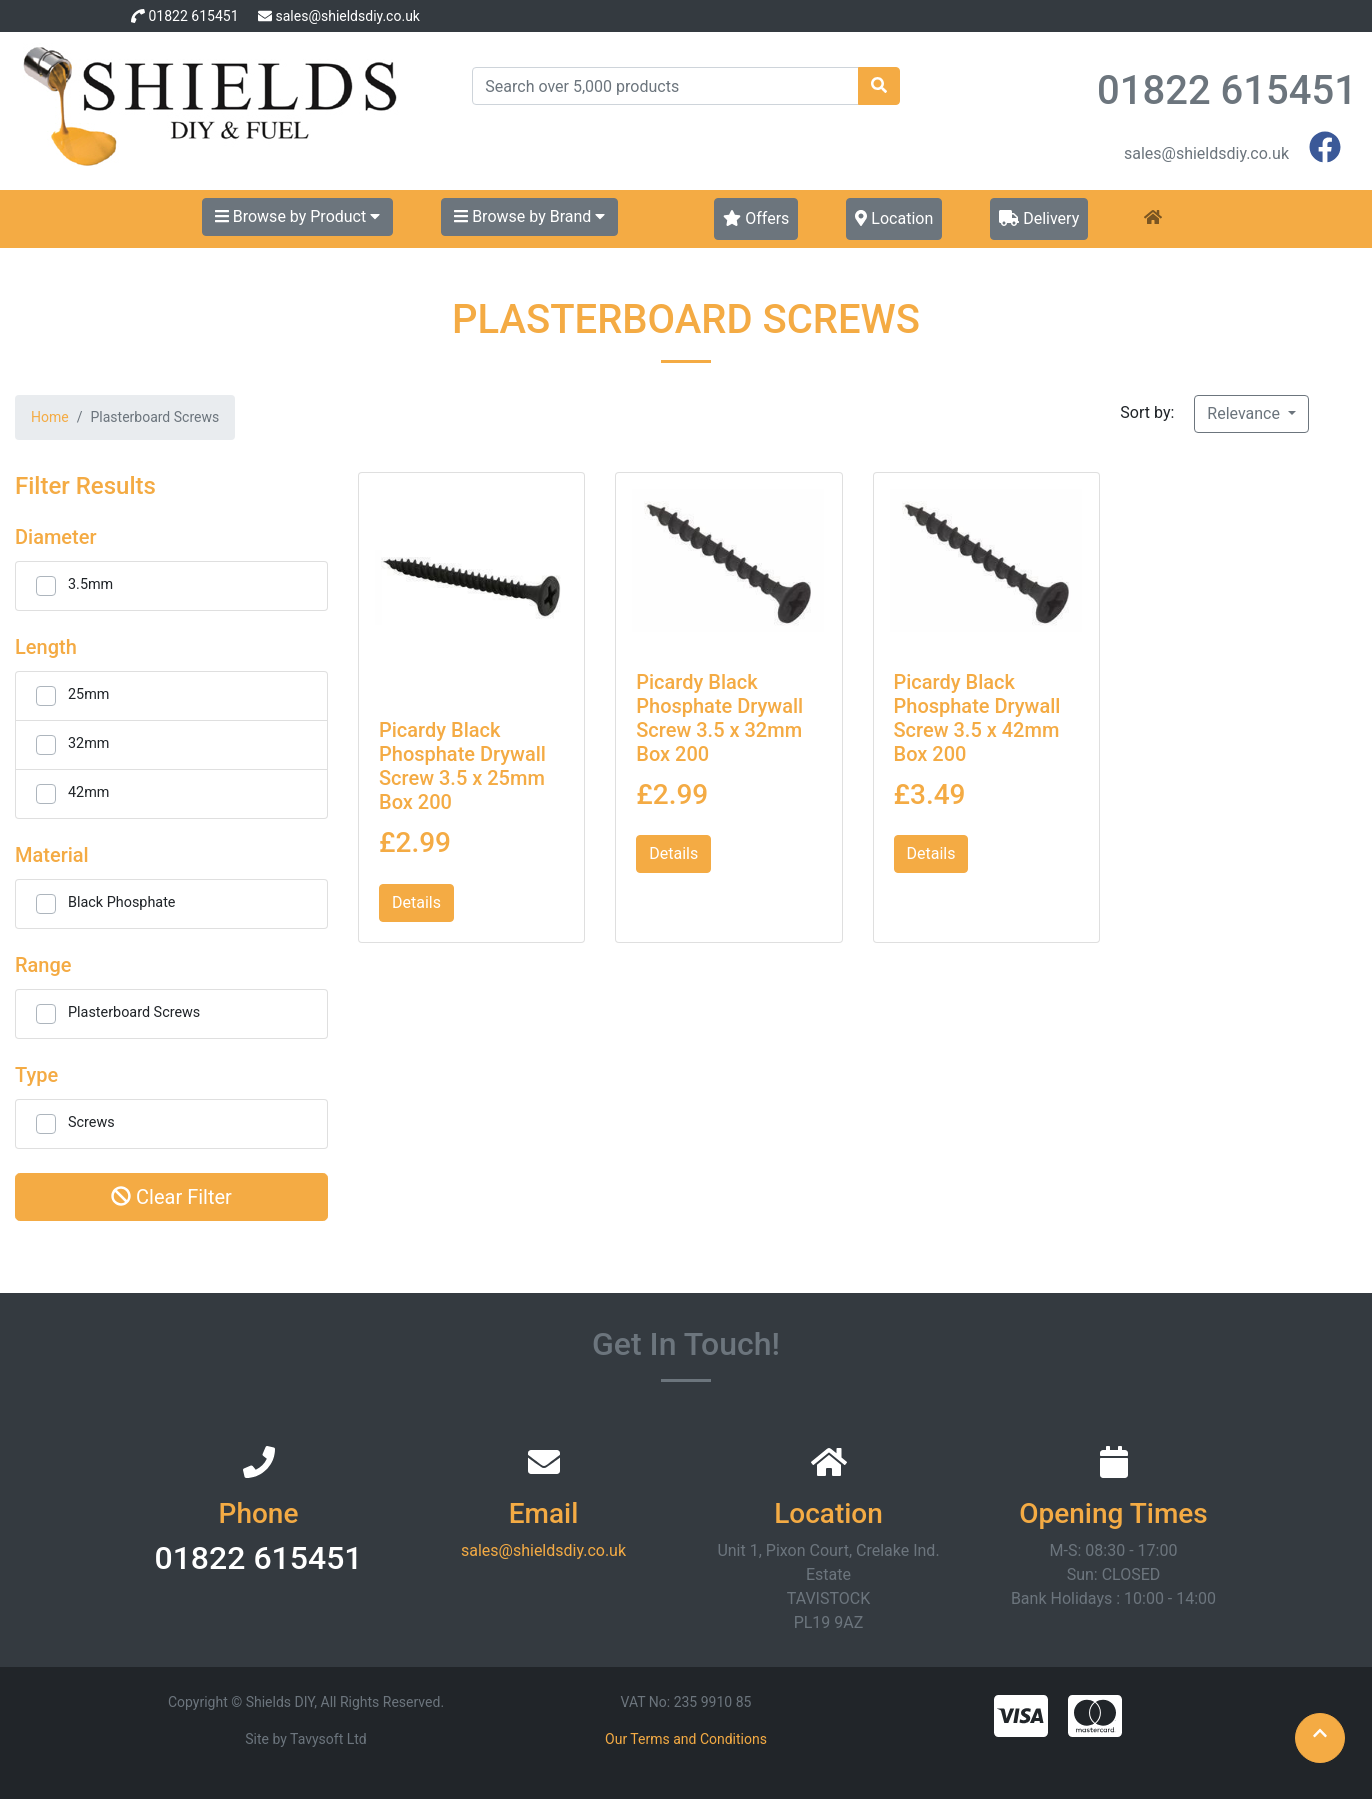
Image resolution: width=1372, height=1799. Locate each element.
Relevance (1245, 413)
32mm (88, 743)
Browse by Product (297, 216)
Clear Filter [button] (171, 1197)
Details (416, 902)
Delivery (1039, 218)
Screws (91, 1122)
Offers (756, 218)
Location (894, 218)
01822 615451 (193, 16)
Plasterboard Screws (134, 1012)
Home (50, 417)
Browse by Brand (529, 216)
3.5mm (90, 584)
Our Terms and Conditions (686, 1739)
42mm (88, 792)
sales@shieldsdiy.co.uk (347, 16)
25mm (88, 694)
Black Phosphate (122, 902)
